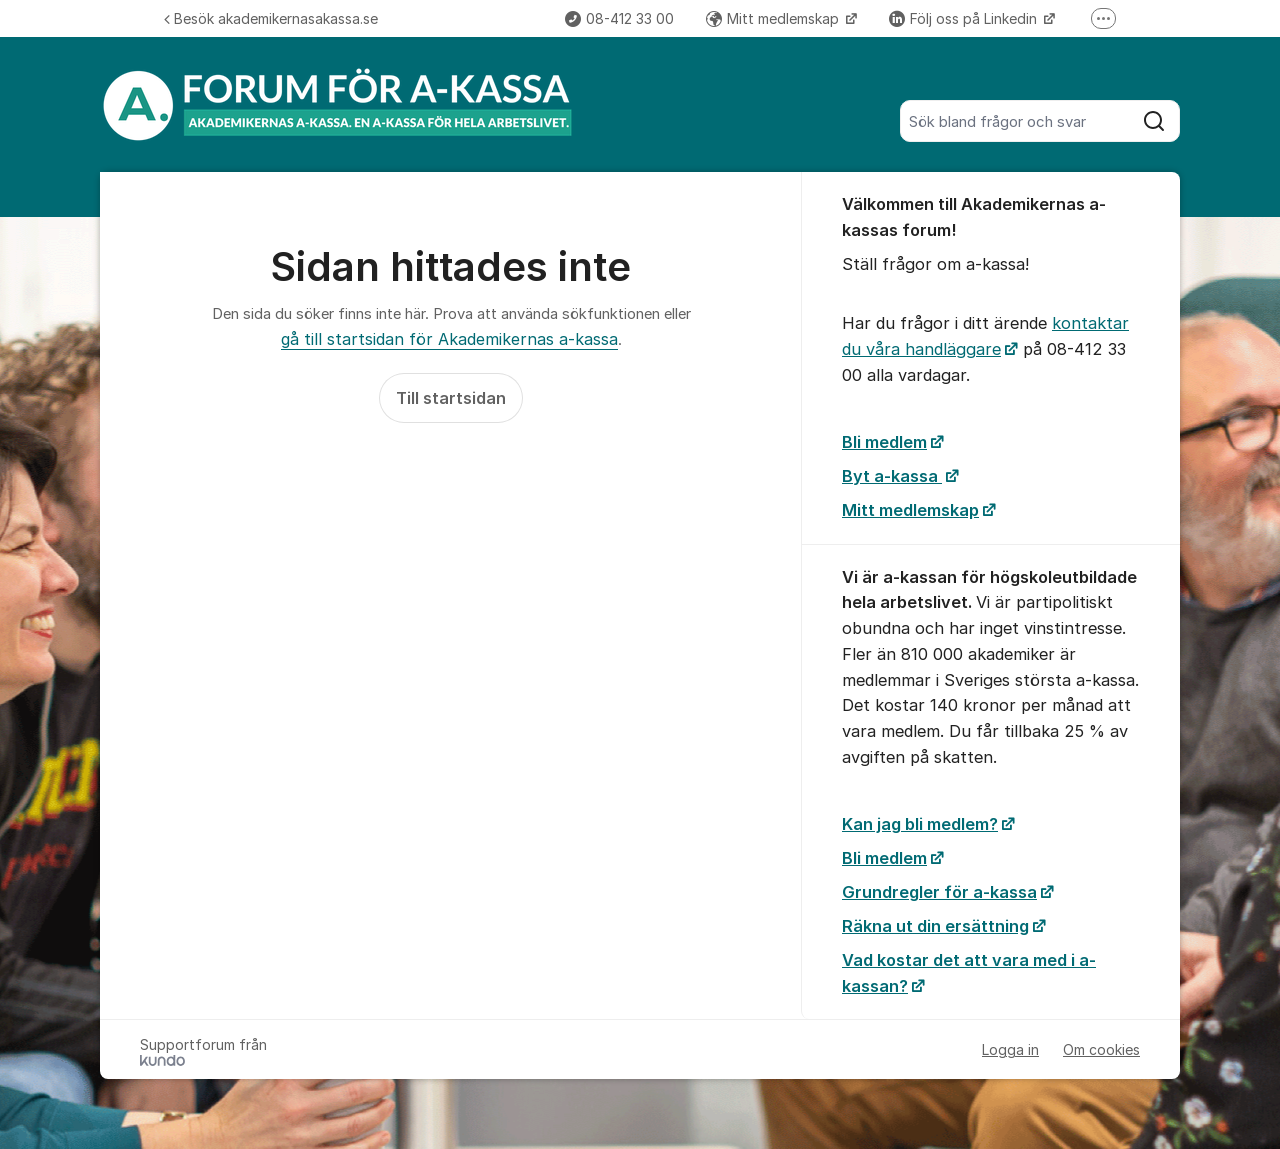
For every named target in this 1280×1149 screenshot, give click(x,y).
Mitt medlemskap (774, 18)
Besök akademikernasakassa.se (271, 18)
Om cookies (1101, 1049)
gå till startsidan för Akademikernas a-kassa (449, 339)
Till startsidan (451, 398)
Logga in (1010, 1049)
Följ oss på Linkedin (965, 18)
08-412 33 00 (619, 18)
